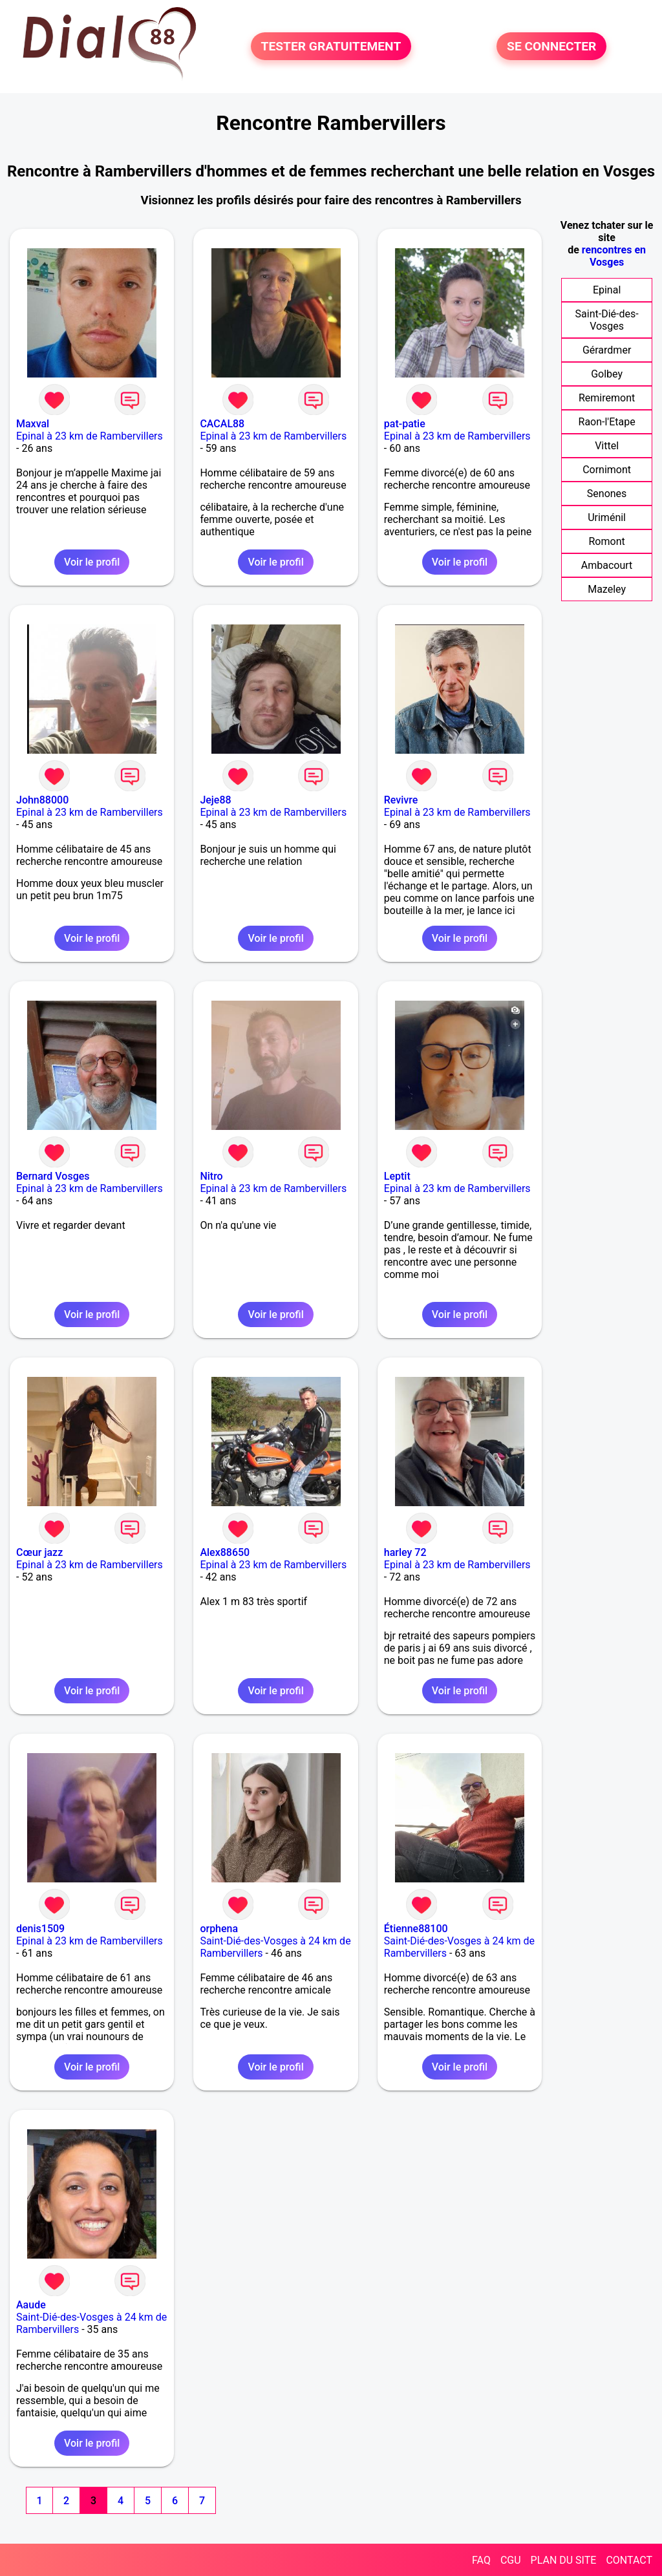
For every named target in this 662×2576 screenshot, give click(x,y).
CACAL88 (222, 424)
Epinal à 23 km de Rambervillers (89, 436)
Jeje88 (215, 800)
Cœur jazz (39, 1552)
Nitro (211, 1176)
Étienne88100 (416, 1928)
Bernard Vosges (53, 1176)
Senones (607, 493)
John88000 (42, 800)
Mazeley (607, 589)
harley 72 (405, 1552)
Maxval (32, 424)
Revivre (401, 800)
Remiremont (607, 398)
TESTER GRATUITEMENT (331, 46)
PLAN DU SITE (564, 2560)
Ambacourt (607, 565)
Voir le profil (92, 562)
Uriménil (607, 517)
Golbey (607, 374)
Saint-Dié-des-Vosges (607, 320)
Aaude (31, 2305)
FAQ (481, 2560)
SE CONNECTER (551, 46)
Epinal (607, 290)
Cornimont (606, 469)
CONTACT (629, 2560)
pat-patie (404, 424)
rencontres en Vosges (614, 256)
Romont (606, 541)
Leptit (397, 1176)
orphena (219, 1928)
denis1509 (40, 1928)
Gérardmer (606, 350)
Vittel (607, 446)
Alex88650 (225, 1552)
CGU (510, 2560)
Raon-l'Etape (607, 422)
